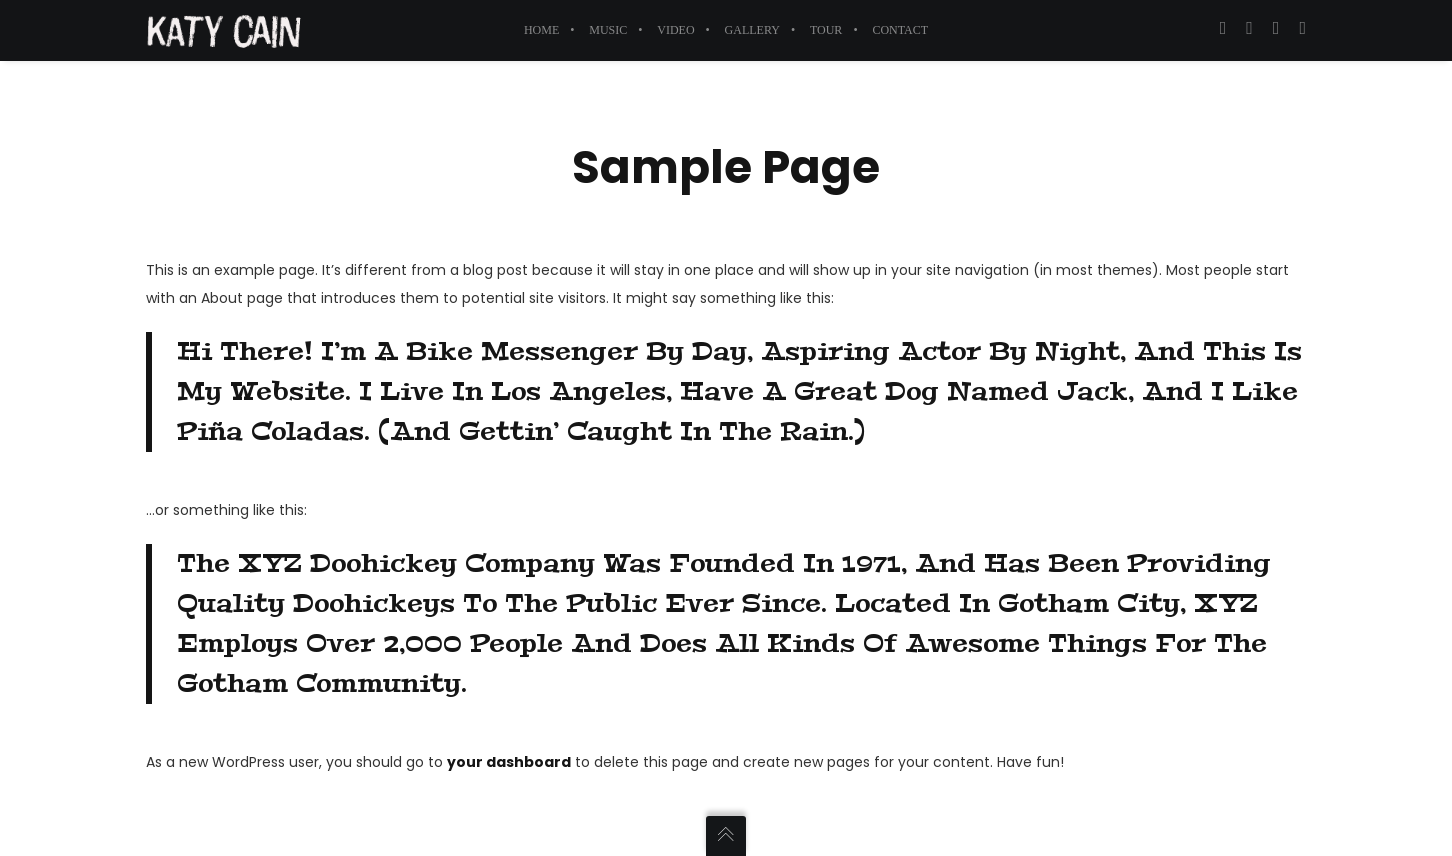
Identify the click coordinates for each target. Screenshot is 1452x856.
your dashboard (509, 762)
